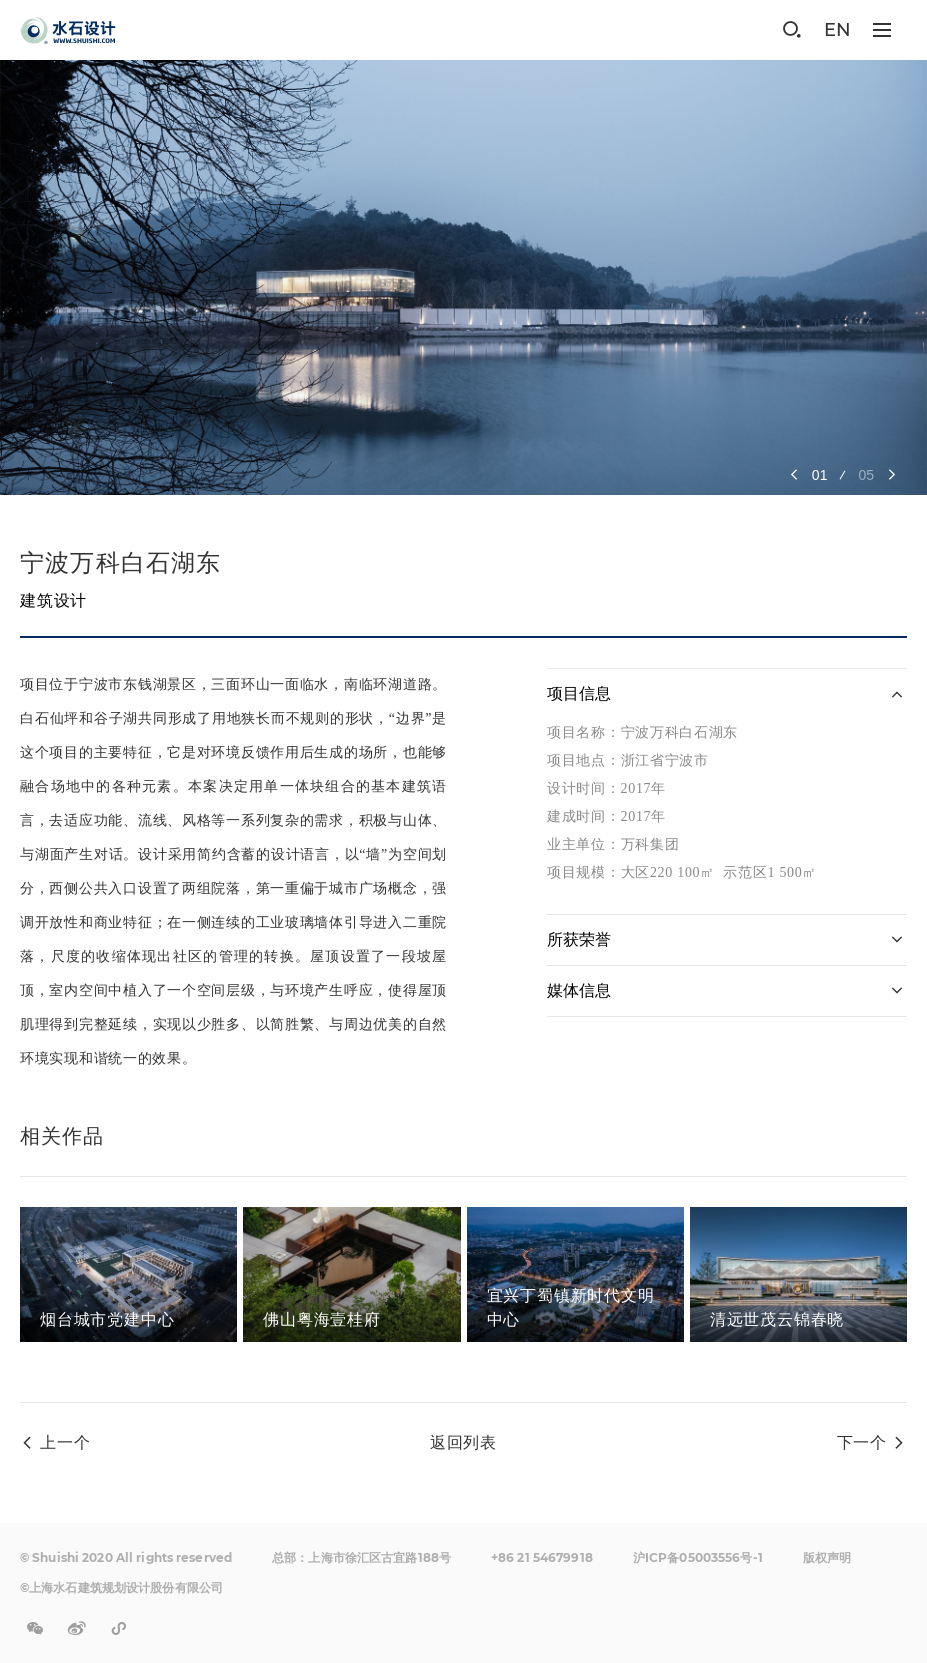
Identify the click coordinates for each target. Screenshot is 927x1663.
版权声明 (827, 1557)
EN (837, 30)
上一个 (65, 1442)
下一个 (862, 1442)
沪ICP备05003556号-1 (698, 1557)
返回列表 (463, 1442)
